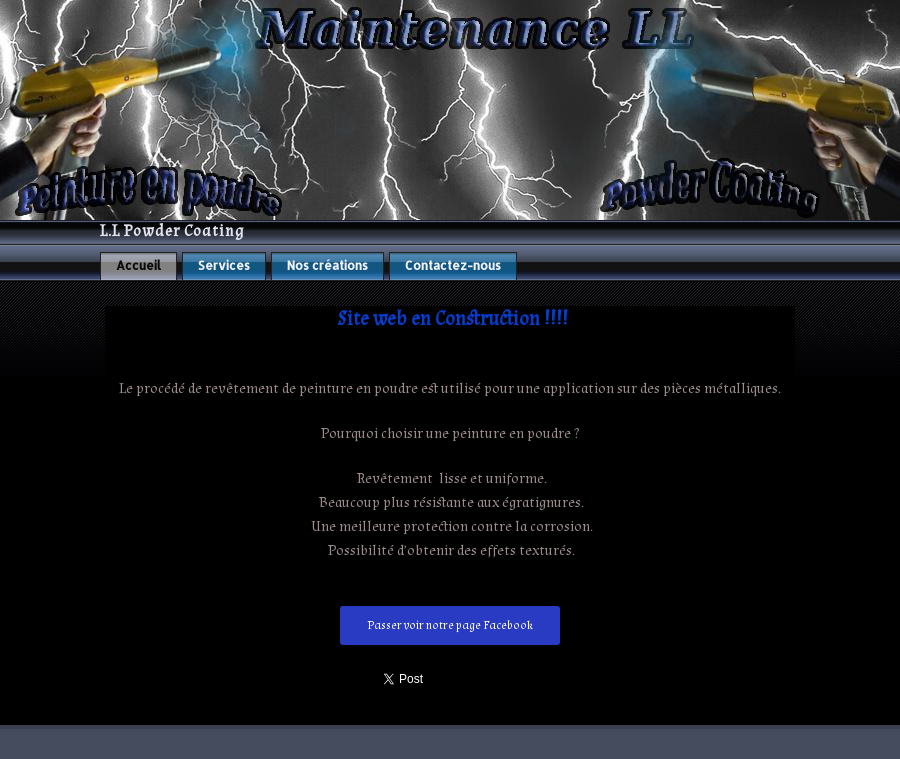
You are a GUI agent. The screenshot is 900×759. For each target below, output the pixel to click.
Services (224, 265)
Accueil (138, 265)
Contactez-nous (453, 265)
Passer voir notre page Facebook (450, 625)
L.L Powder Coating (172, 231)
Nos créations (327, 265)
